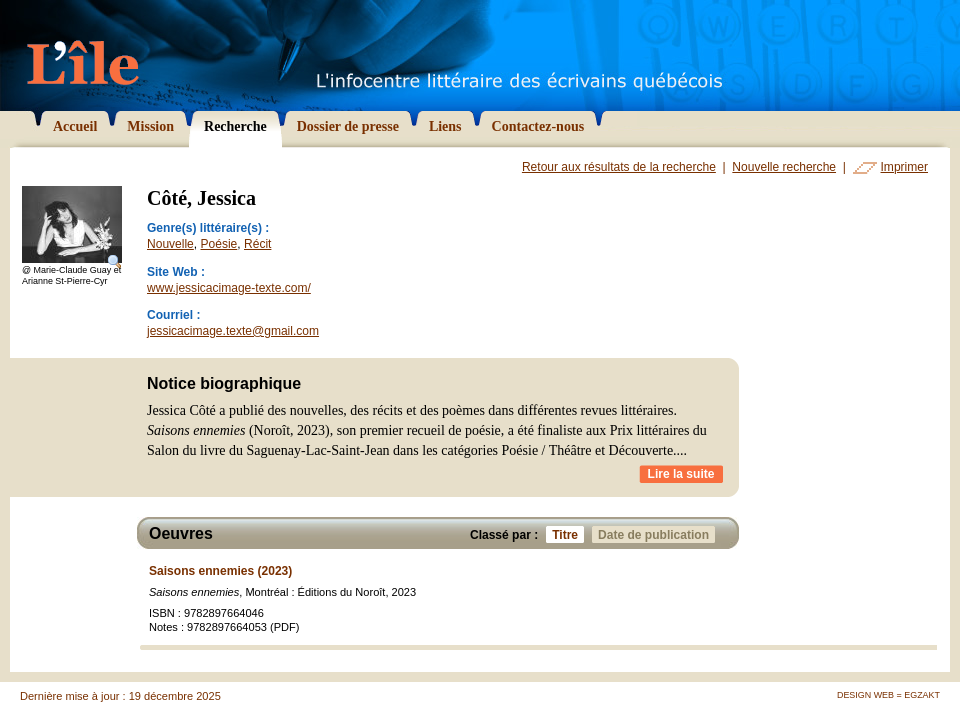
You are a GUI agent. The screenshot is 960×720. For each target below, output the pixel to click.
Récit (257, 244)
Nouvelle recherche (784, 167)
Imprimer (904, 167)
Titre (568, 534)
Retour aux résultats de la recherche (619, 167)
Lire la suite (681, 474)
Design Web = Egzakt (888, 695)
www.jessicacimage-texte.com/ (229, 288)
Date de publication (656, 534)
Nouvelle (170, 244)
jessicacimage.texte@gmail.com (233, 331)
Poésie (219, 244)
